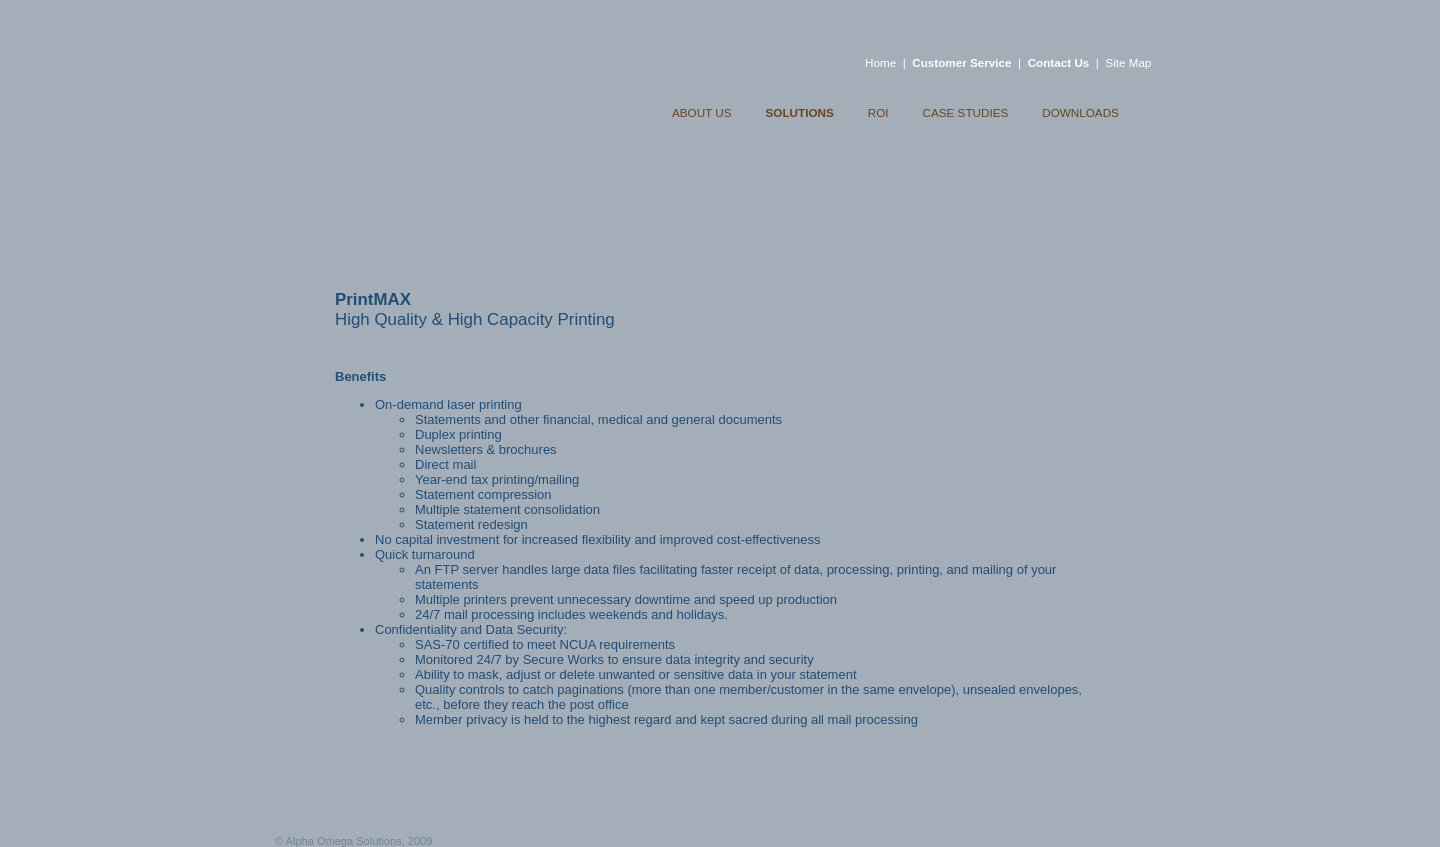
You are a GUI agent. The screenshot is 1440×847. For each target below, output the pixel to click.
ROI (878, 112)
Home (880, 62)
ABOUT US (702, 112)
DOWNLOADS (1080, 112)
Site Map (1128, 62)
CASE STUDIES (966, 112)
